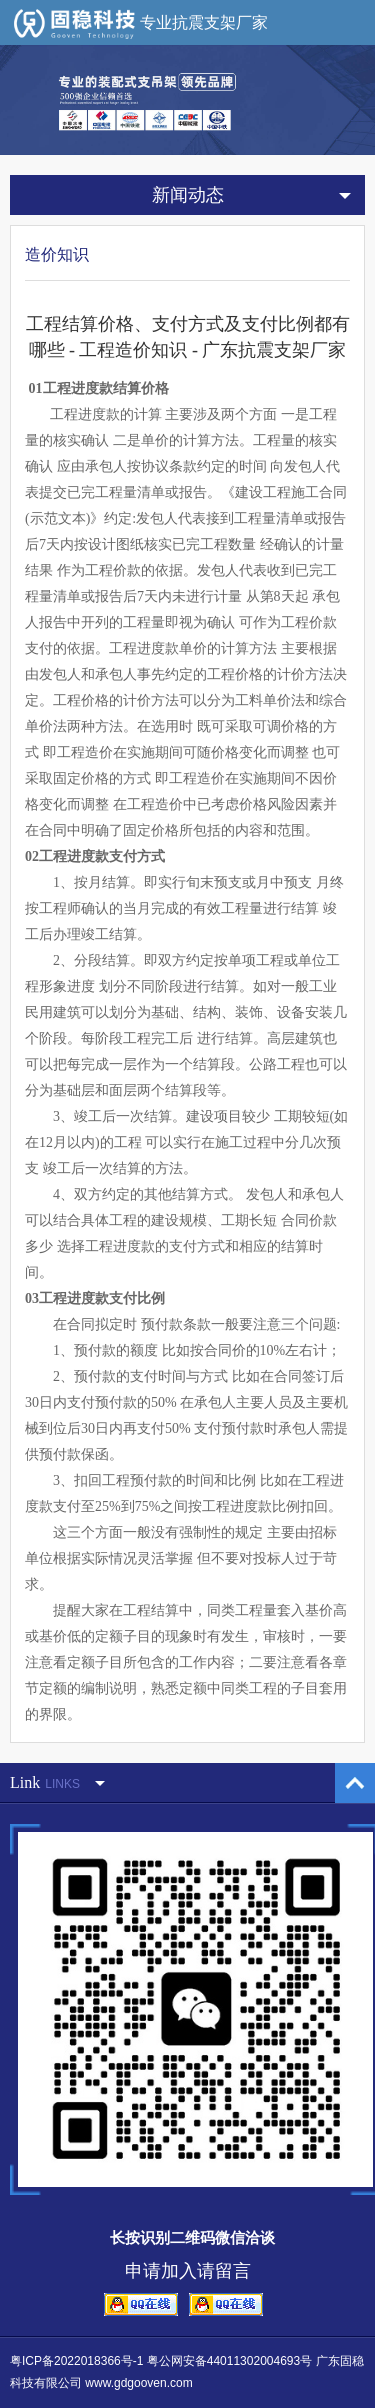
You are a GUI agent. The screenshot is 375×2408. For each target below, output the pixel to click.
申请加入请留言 (188, 2271)
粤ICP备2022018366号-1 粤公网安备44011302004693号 (161, 2361)
